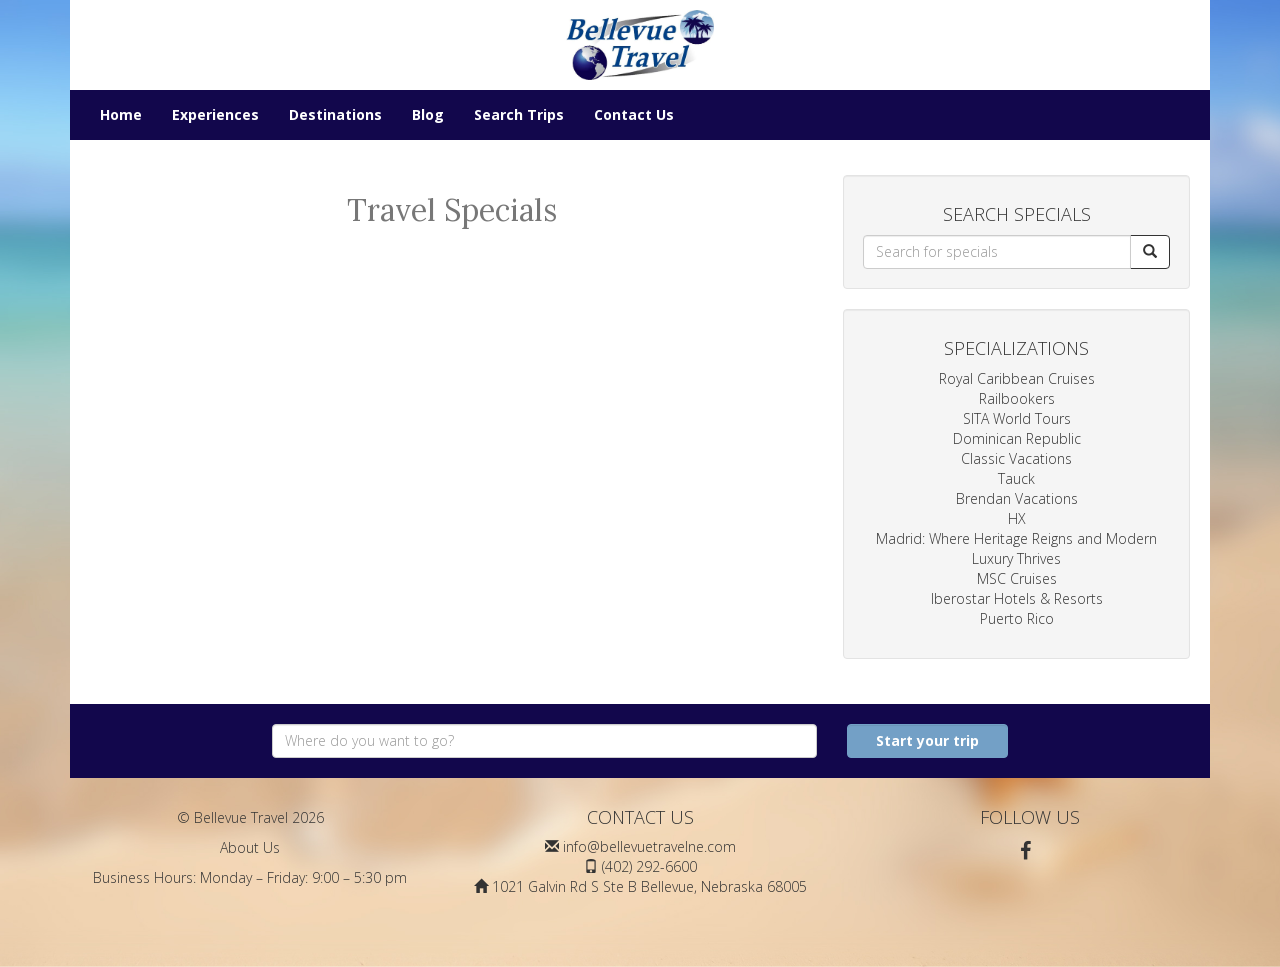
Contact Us (634, 114)
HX (1017, 518)
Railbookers (1017, 398)
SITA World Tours (1017, 418)
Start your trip (927, 740)
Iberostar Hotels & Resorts (1017, 598)
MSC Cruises (1017, 578)
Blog (428, 114)
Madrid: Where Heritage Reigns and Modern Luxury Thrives (1016, 548)
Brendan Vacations (1017, 498)
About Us (250, 847)
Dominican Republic (1017, 438)
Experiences (215, 114)
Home (121, 114)
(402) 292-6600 (649, 866)
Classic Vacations (1016, 458)
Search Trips (519, 114)
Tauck (1016, 478)
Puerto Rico (1017, 618)
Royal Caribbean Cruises (1017, 378)
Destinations (335, 114)
